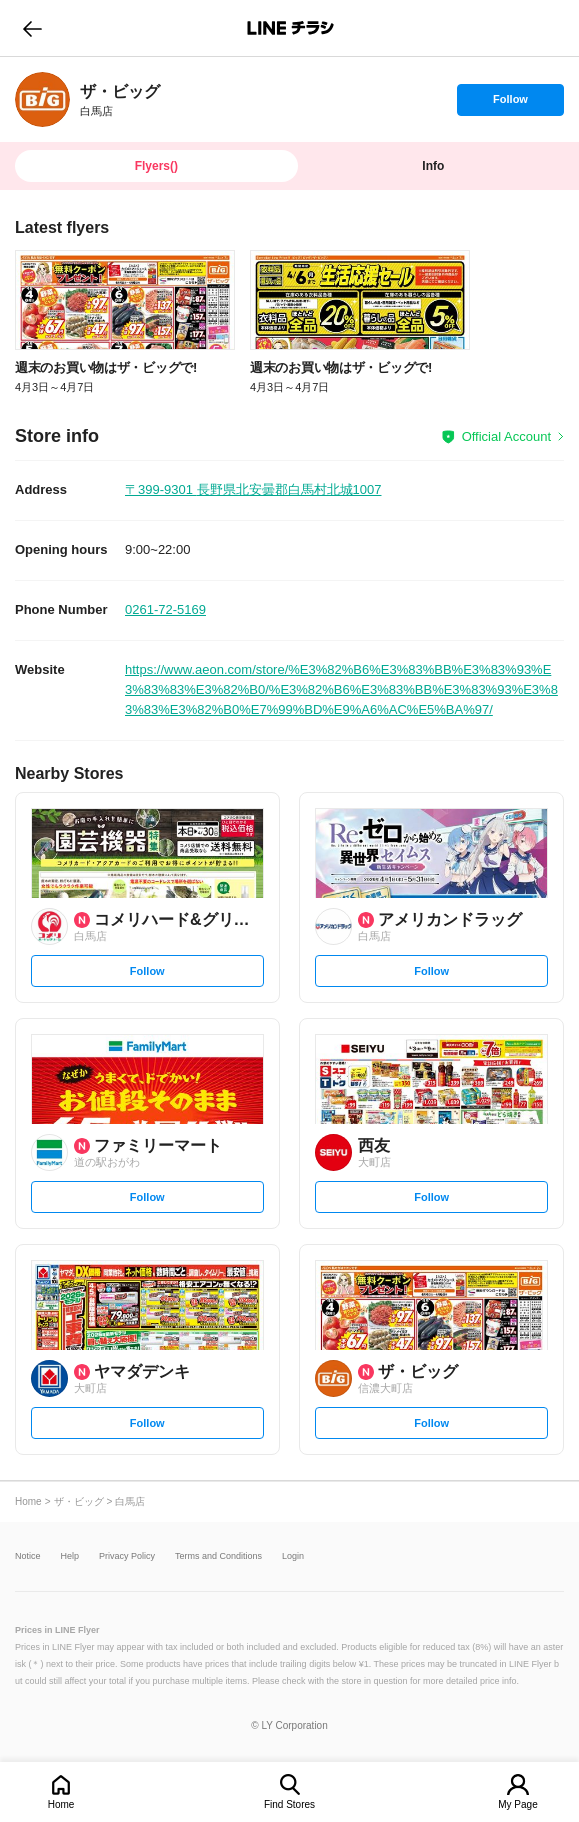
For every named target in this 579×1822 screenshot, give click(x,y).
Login (293, 1556)
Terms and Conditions (218, 1556)
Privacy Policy (127, 1556)
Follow (510, 104)
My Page (517, 1804)
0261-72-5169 (165, 609)
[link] (42, 99)
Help (70, 1556)
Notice (28, 1556)
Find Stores (289, 1804)
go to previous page (32, 28)
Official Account (506, 436)
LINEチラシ (291, 28)
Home (61, 1804)
